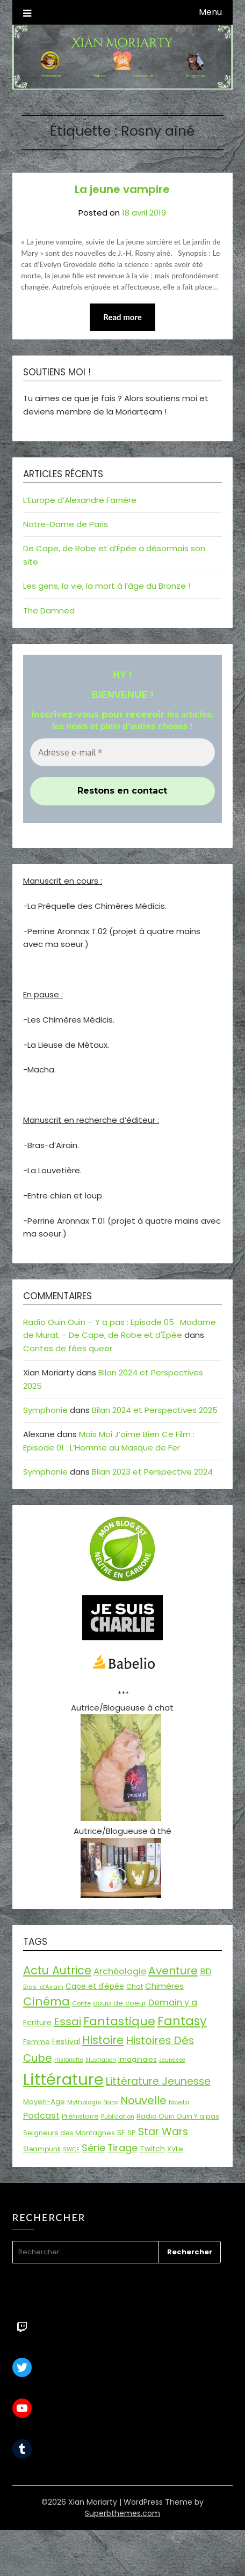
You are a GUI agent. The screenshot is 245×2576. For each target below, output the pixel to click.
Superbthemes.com (122, 2513)
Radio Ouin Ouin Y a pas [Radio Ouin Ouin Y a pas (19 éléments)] (177, 2116)
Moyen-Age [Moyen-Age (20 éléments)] (44, 2102)
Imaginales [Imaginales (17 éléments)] (137, 2059)
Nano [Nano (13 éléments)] (110, 2102)
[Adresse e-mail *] (122, 752)
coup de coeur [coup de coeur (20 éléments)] (119, 2003)
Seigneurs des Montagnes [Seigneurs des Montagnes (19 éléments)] (69, 2133)
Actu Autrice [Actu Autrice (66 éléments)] (57, 1970)
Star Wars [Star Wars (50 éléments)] (163, 2132)
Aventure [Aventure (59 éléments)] (173, 1970)
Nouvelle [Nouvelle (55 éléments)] (143, 2100)
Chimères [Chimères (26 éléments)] (164, 1986)
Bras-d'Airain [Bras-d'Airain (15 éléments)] (43, 1986)
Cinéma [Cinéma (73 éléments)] (46, 2001)
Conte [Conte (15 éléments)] (81, 2003)
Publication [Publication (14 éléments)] (117, 2116)
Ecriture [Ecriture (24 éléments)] (37, 2022)
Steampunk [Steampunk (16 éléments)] (42, 2149)
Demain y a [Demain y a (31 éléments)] (172, 2002)
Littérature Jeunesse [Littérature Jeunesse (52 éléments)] (158, 2081)
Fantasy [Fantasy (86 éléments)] (182, 2021)
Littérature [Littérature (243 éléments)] (63, 2079)
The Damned (49, 610)
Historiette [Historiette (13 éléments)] (68, 2060)
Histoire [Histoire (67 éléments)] (103, 2040)
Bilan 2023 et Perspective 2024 (152, 1471)
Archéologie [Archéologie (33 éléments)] (119, 1971)
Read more (122, 317)
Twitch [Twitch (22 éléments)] (152, 2148)
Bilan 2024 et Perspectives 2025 (155, 1410)
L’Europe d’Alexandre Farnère (79, 500)
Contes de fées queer (67, 1348)
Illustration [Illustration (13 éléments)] (100, 2060)
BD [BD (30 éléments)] (206, 1971)
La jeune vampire (122, 189)
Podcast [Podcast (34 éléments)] (41, 2115)
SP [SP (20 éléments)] (131, 2133)
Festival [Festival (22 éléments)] (66, 2041)
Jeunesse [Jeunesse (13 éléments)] (172, 2060)
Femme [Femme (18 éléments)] (36, 2041)
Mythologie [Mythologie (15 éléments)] (84, 2102)
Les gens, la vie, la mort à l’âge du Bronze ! (106, 585)
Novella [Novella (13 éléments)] (179, 2102)
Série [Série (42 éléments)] (93, 2148)
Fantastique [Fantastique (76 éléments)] (119, 2021)
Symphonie (45, 1410)
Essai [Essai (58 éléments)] (67, 2021)
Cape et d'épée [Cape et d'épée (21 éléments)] (95, 1986)
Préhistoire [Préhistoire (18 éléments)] (80, 2116)
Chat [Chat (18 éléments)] (134, 1986)
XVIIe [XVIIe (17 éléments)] (175, 2148)
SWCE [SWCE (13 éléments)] (71, 2149)
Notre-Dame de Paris (65, 524)
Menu (210, 12)
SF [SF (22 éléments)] (121, 2132)
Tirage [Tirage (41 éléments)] (122, 2148)
